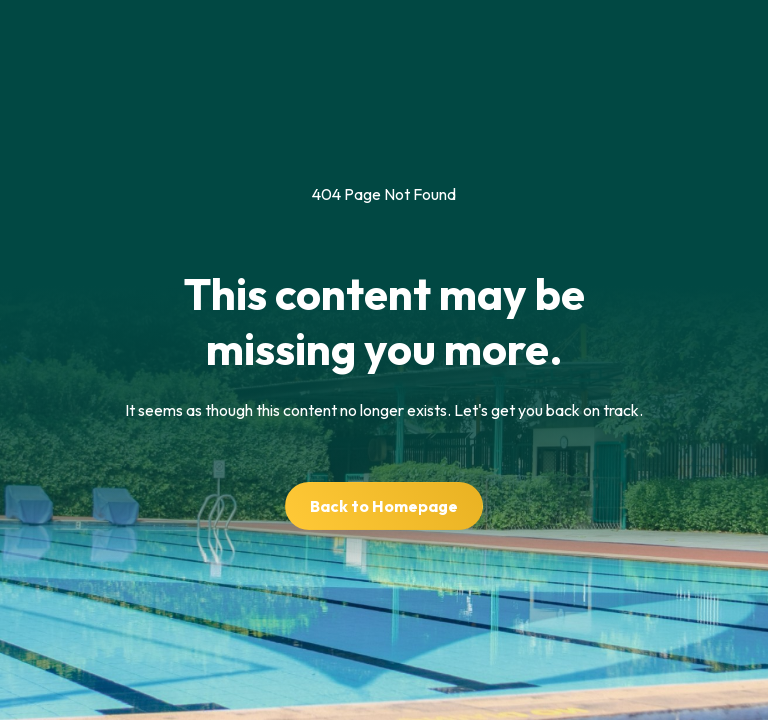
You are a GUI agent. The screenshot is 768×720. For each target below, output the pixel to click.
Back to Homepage (384, 506)
